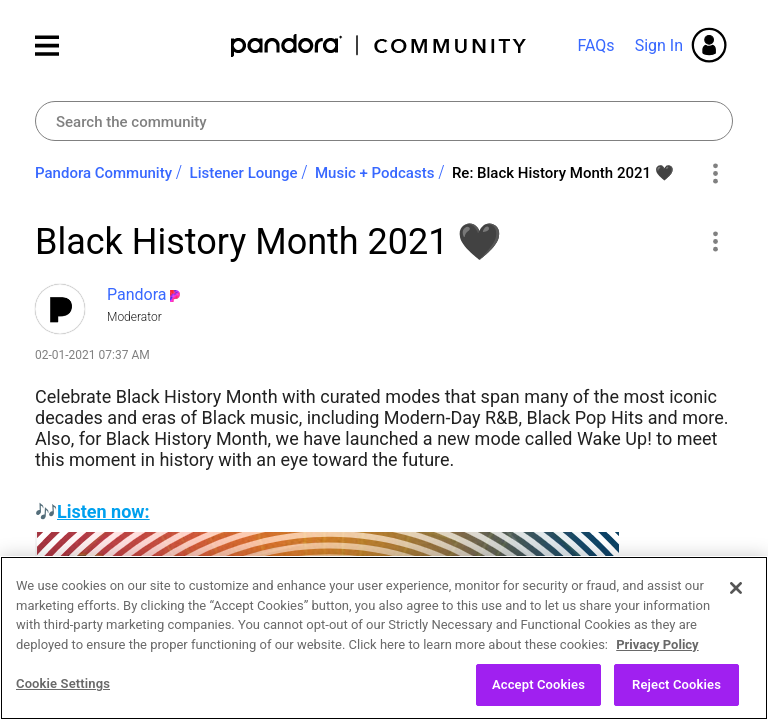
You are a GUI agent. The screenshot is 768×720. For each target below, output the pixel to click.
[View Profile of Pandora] (137, 294)
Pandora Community (379, 45)
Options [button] (714, 174)
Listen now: (103, 511)
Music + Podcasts (374, 173)
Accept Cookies (538, 685)
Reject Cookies (676, 685)
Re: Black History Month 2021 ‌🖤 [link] (563, 173)
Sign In (659, 45)
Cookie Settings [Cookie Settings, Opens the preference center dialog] (63, 684)
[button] (714, 241)
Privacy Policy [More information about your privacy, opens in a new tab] (657, 644)
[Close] (736, 589)
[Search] (384, 121)
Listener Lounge (244, 173)
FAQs (595, 45)
